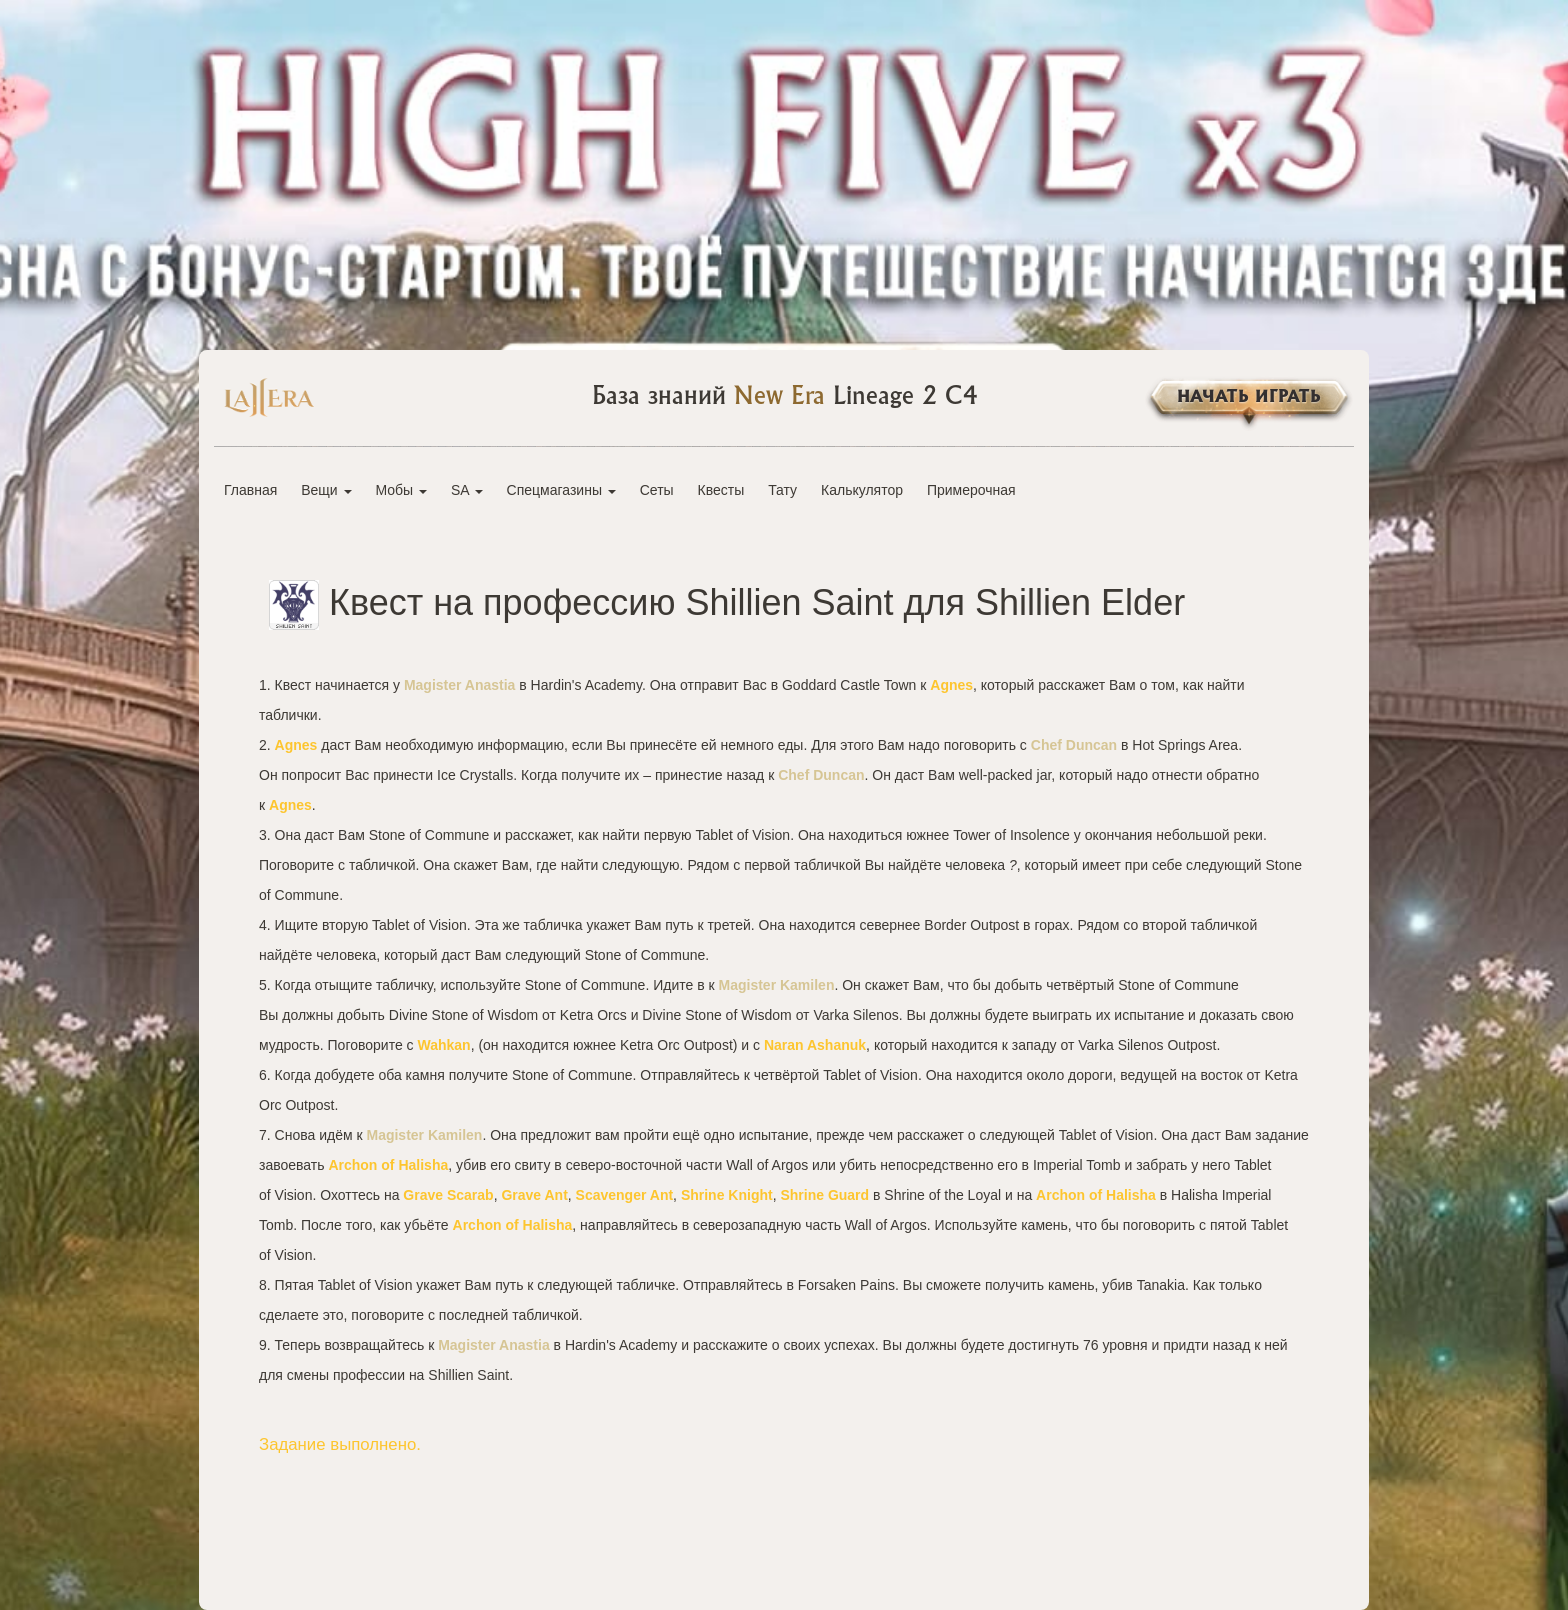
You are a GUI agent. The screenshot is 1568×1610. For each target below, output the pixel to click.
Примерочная (971, 490)
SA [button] (467, 490)
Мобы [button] (401, 490)
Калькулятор (862, 490)
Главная (250, 490)
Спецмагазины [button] (561, 490)
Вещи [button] (326, 490)
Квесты (721, 490)
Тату (782, 490)
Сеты (657, 490)
